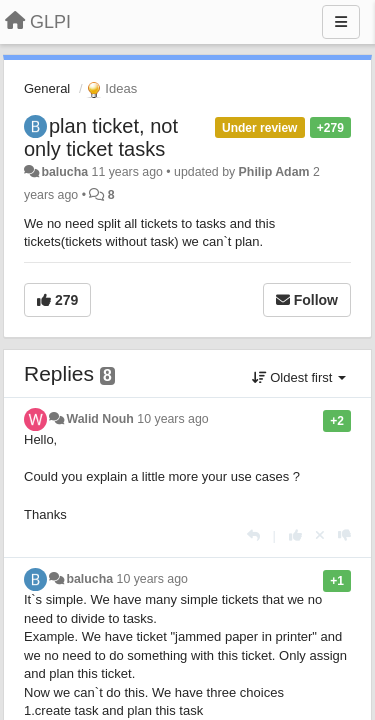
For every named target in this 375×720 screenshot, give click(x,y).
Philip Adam (274, 172)
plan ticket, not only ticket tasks (101, 137)
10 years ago (172, 419)
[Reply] (253, 535)
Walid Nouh (99, 419)
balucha (64, 172)
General (47, 88)
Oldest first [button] (299, 377)
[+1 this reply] (295, 535)
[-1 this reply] (344, 535)
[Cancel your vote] (320, 535)
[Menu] (341, 22)
